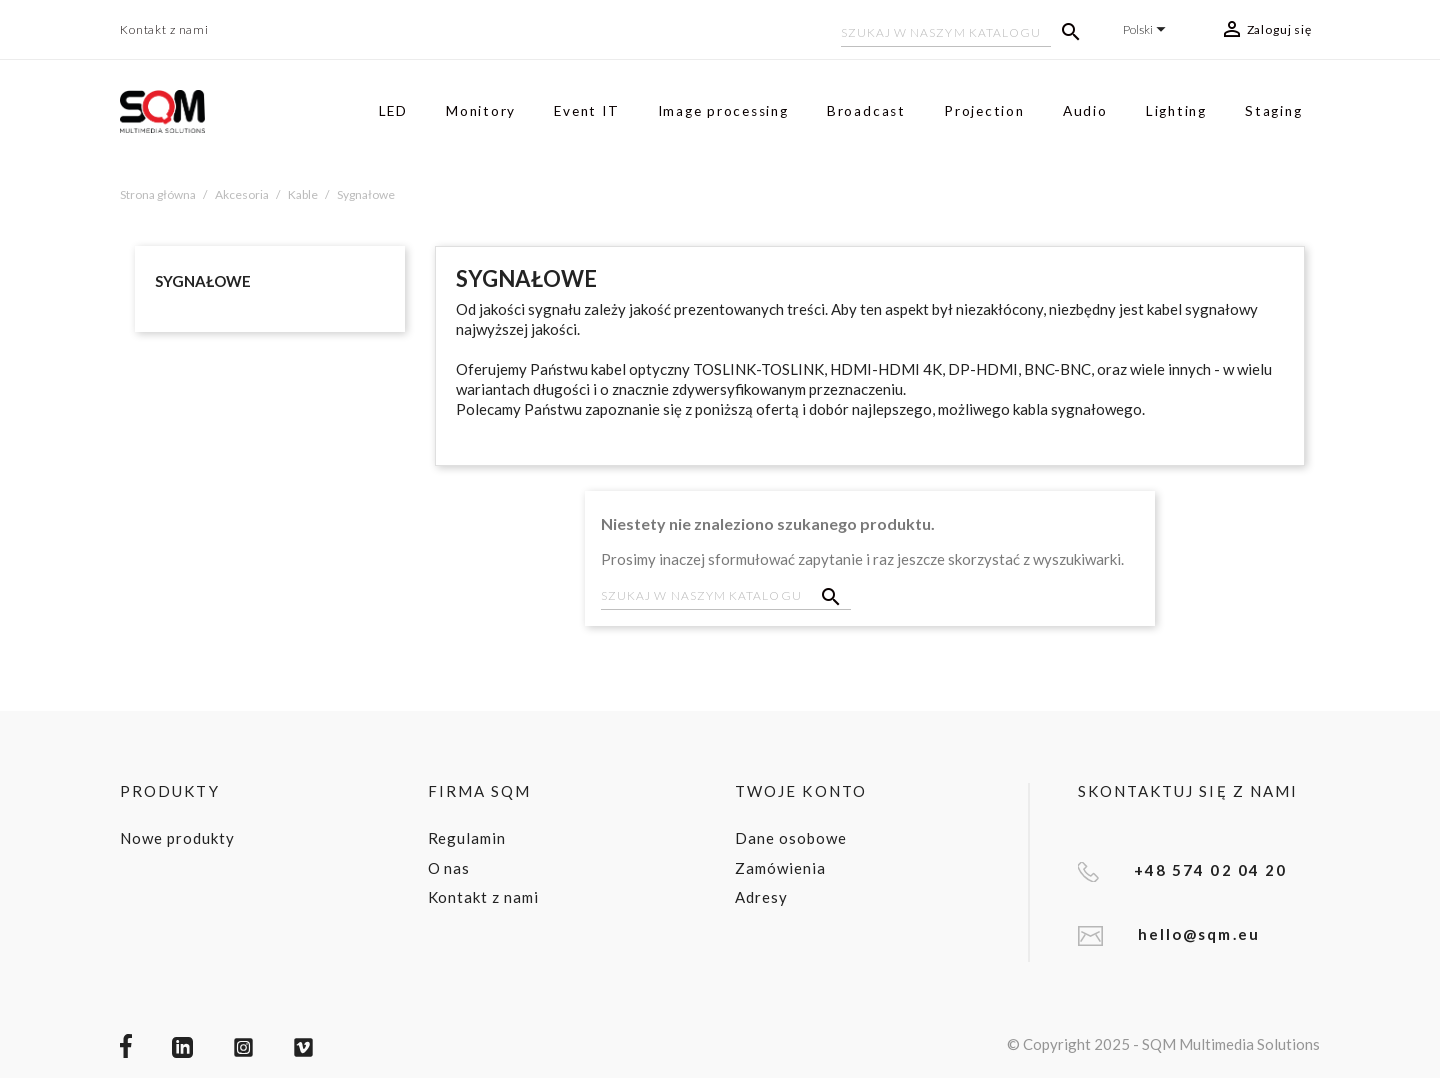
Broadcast (866, 111)
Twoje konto (801, 791)
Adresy (761, 897)
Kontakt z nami (164, 29)
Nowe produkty (177, 838)
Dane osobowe (791, 838)
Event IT (586, 111)
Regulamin (467, 838)
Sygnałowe (203, 281)
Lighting (1176, 111)
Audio (1085, 111)
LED (393, 111)
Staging (1273, 111)
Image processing (723, 111)
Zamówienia (780, 868)
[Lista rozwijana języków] (1147, 29)
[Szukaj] (946, 35)
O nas (449, 868)
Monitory (481, 111)
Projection (984, 111)
